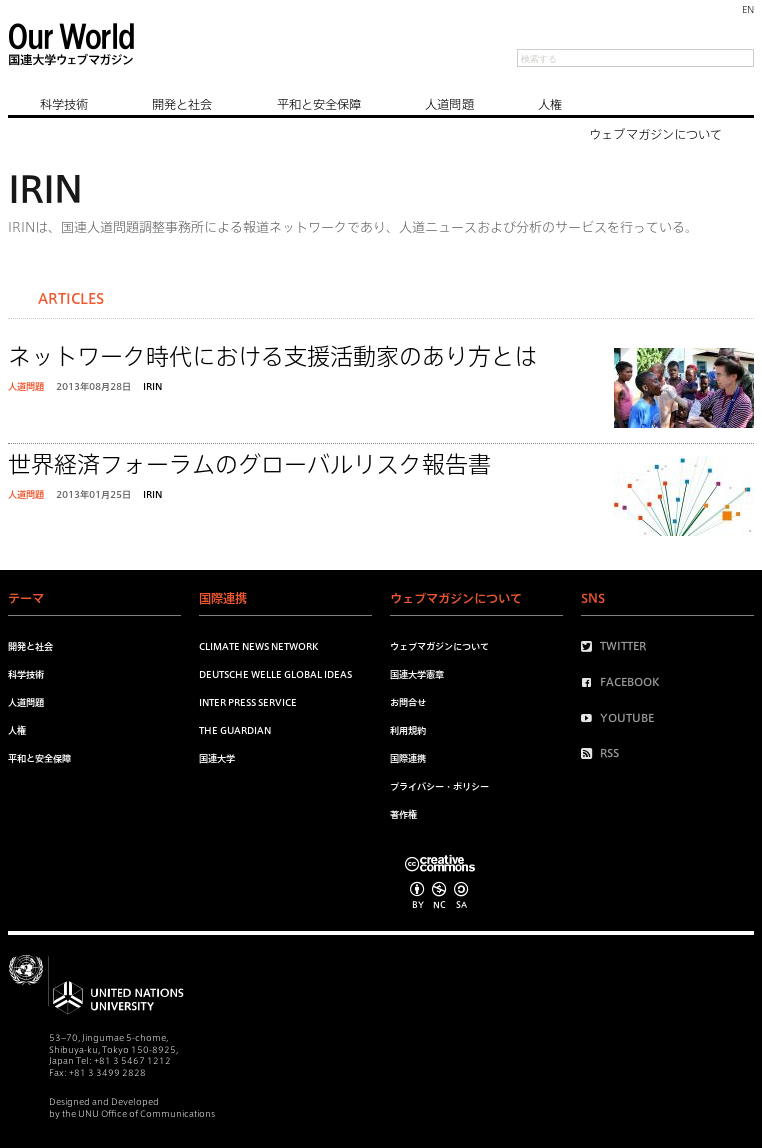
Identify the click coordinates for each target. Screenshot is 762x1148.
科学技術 (64, 104)
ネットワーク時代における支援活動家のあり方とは (272, 356)
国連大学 (217, 758)
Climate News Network (258, 646)
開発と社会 (182, 104)
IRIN (152, 386)
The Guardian (235, 730)
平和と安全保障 (319, 104)
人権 (550, 104)
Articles (71, 299)
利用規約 (408, 730)
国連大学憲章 (417, 674)
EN (748, 9)
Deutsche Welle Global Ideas (275, 674)
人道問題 (449, 104)
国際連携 (408, 758)
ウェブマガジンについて (655, 134)
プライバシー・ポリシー (439, 786)
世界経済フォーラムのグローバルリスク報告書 (249, 464)
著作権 (403, 814)
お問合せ (408, 702)
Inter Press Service (248, 702)
